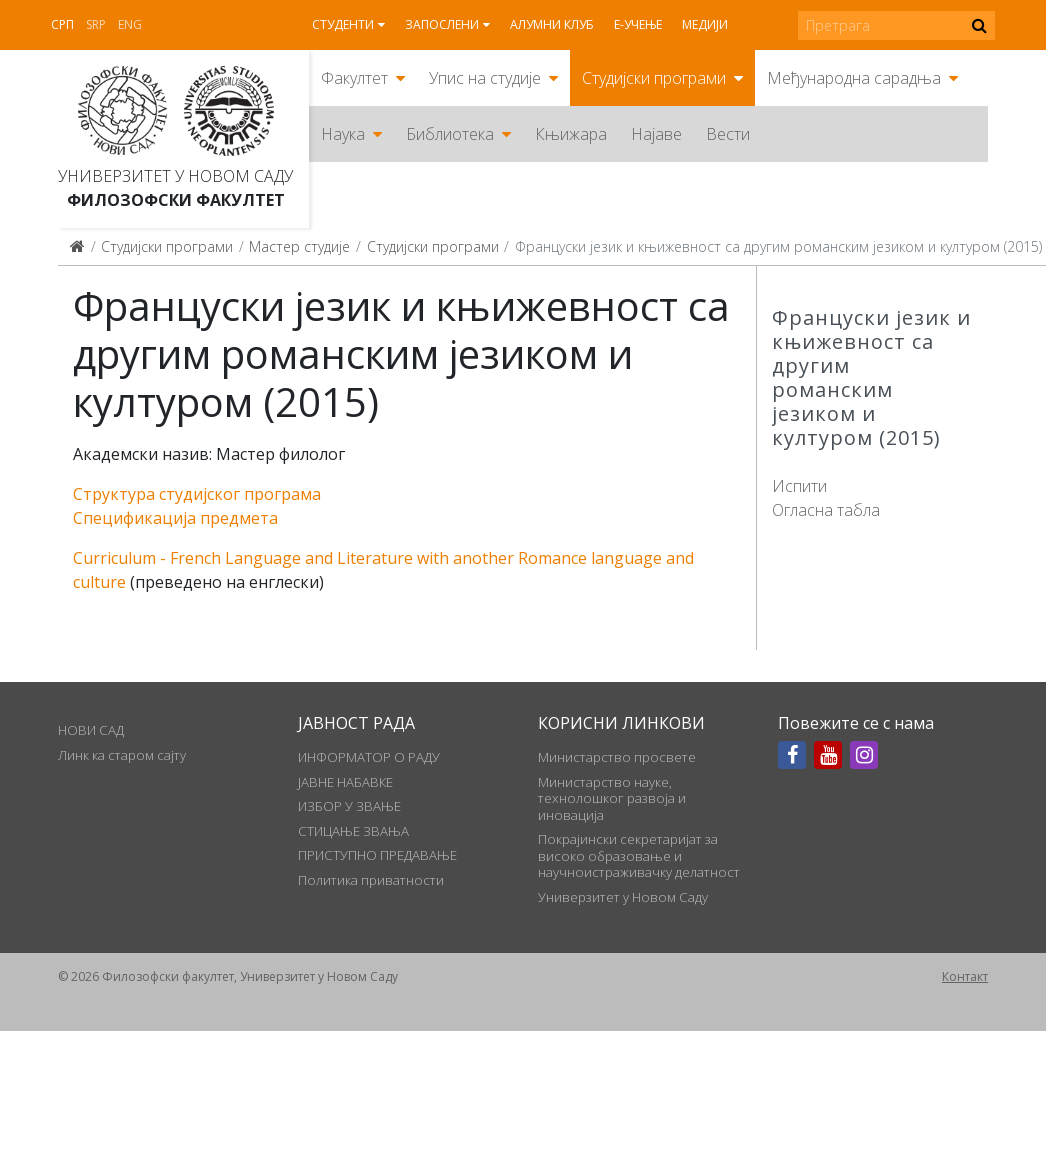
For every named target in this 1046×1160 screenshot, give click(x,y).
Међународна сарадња (854, 78)
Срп (62, 24)
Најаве (656, 134)
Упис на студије (485, 78)
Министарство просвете (617, 757)
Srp (96, 24)
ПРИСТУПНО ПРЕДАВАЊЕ (377, 855)
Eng (130, 24)
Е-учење (638, 24)
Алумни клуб (552, 24)
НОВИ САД (91, 730)
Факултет (354, 78)
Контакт (965, 976)
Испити (799, 486)
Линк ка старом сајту (122, 755)
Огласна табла (826, 510)
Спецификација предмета (175, 518)
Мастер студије (299, 246)
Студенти (343, 24)
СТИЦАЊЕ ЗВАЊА (353, 831)
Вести (728, 134)
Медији (705, 24)
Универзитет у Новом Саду (175, 176)
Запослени (442, 24)
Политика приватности (371, 880)
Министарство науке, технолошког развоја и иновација (612, 798)
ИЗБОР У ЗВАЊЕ (349, 806)
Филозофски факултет (176, 200)
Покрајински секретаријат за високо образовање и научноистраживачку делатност (639, 855)
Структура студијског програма (197, 494)
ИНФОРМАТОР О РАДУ (369, 757)
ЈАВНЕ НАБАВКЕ (345, 782)
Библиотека (450, 134)
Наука (343, 134)
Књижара (571, 134)
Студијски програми (654, 78)
